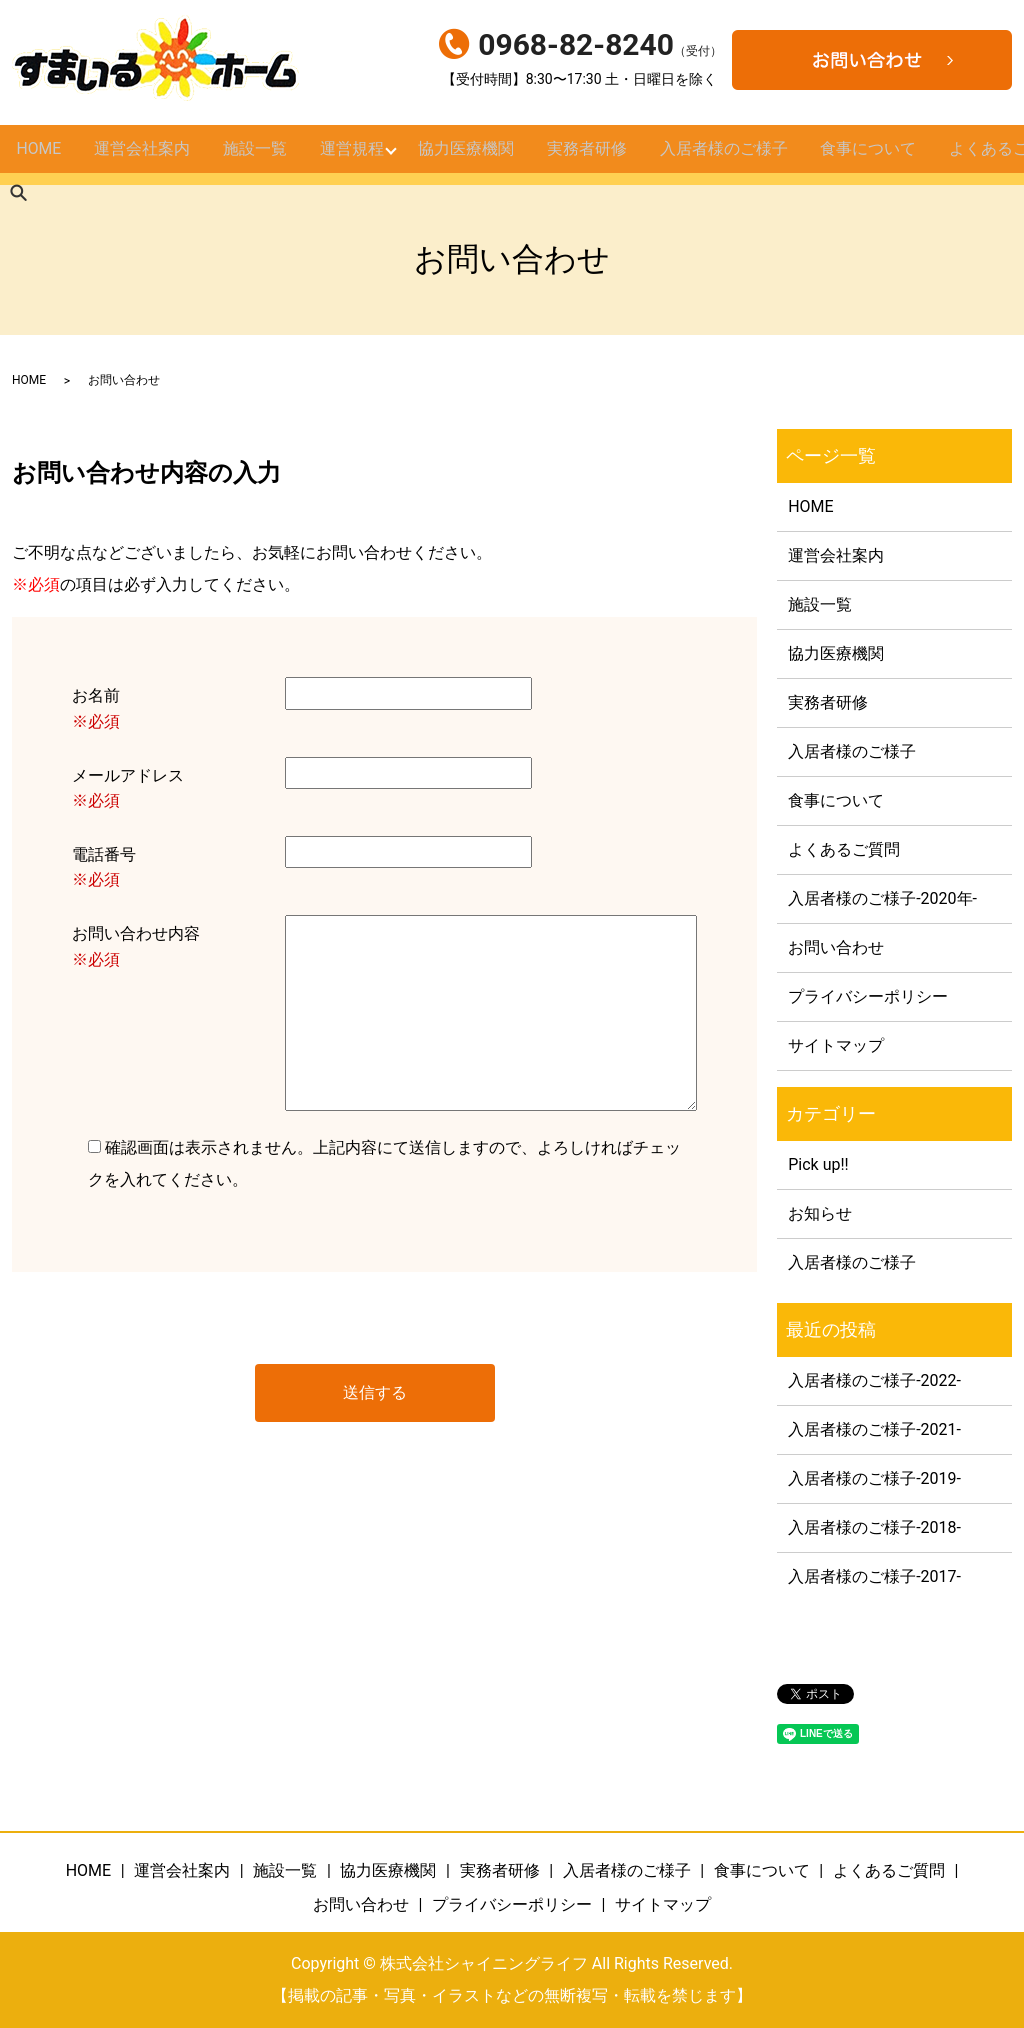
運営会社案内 (141, 155)
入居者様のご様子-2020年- (882, 898)
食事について (857, 155)
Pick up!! (818, 1164)
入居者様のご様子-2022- (874, 1380)
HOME (39, 155)
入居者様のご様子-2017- (874, 1576)
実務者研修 (582, 155)
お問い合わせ (836, 947)
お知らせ (820, 1213)
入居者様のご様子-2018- (874, 1527)
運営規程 (348, 155)
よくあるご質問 (844, 849)
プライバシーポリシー (868, 996)
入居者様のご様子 (716, 155)
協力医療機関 (464, 155)
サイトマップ (836, 1045)
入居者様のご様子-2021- (874, 1429)
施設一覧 (252, 155)
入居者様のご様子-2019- (874, 1478)
